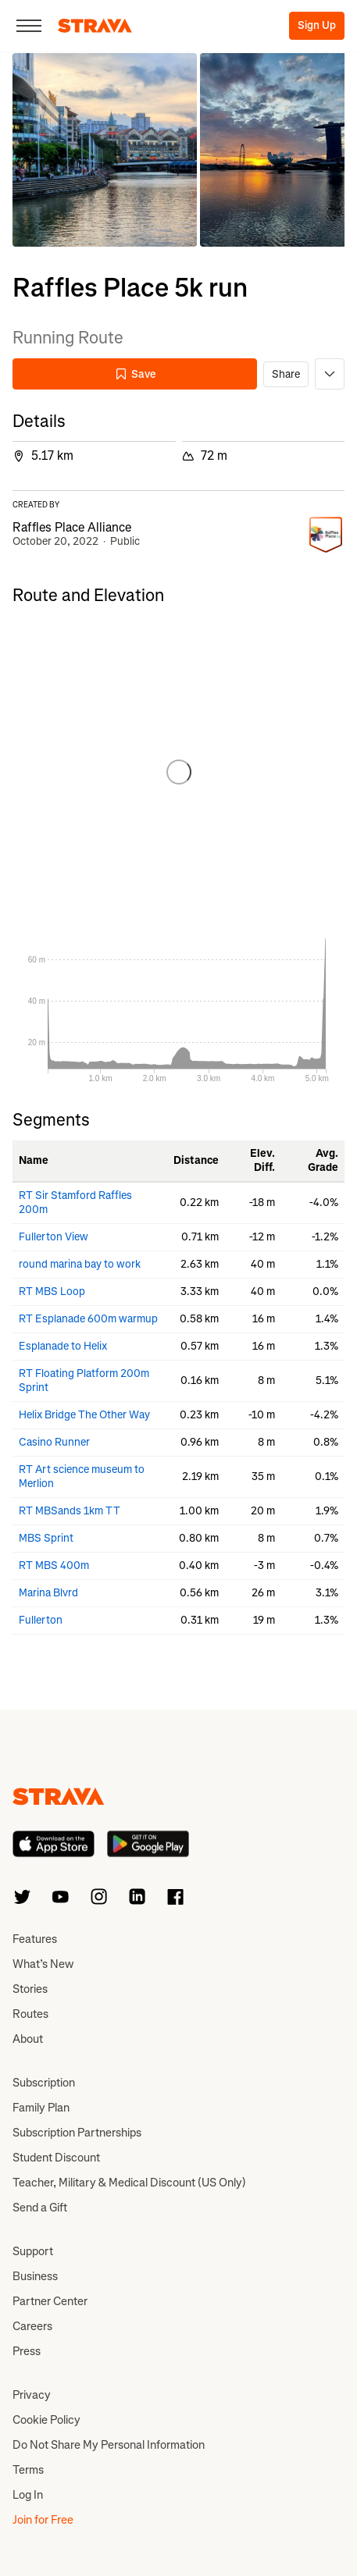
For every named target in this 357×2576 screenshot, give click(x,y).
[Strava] (95, 25)
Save (135, 374)
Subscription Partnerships (76, 2132)
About (27, 2039)
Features (34, 1939)
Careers (32, 2326)
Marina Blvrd (48, 1592)
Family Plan (41, 2107)
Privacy (31, 2395)
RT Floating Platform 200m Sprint (84, 1380)
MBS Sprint (46, 1538)
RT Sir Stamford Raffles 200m (75, 1202)
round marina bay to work (80, 1264)
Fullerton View (53, 1236)
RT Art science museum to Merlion (82, 1476)
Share (286, 374)
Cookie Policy (46, 2420)
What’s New (42, 1964)
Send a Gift (39, 2207)
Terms (28, 2470)
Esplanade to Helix (63, 1346)
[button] (104, 150)
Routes (30, 2014)
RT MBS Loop (52, 1291)
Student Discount (56, 2157)
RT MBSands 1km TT (69, 1510)
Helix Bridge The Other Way (84, 1414)
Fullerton (40, 1620)
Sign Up (317, 25)
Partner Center (49, 2301)
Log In (27, 2495)
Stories (30, 1989)
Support (32, 2251)
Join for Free (42, 2520)
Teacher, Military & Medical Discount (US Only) (129, 2182)
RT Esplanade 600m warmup (88, 1318)
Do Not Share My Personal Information (108, 2445)
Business (35, 2276)
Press (26, 2351)
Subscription (43, 2082)
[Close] (28, 25)
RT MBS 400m (54, 1565)
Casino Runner (54, 1442)
